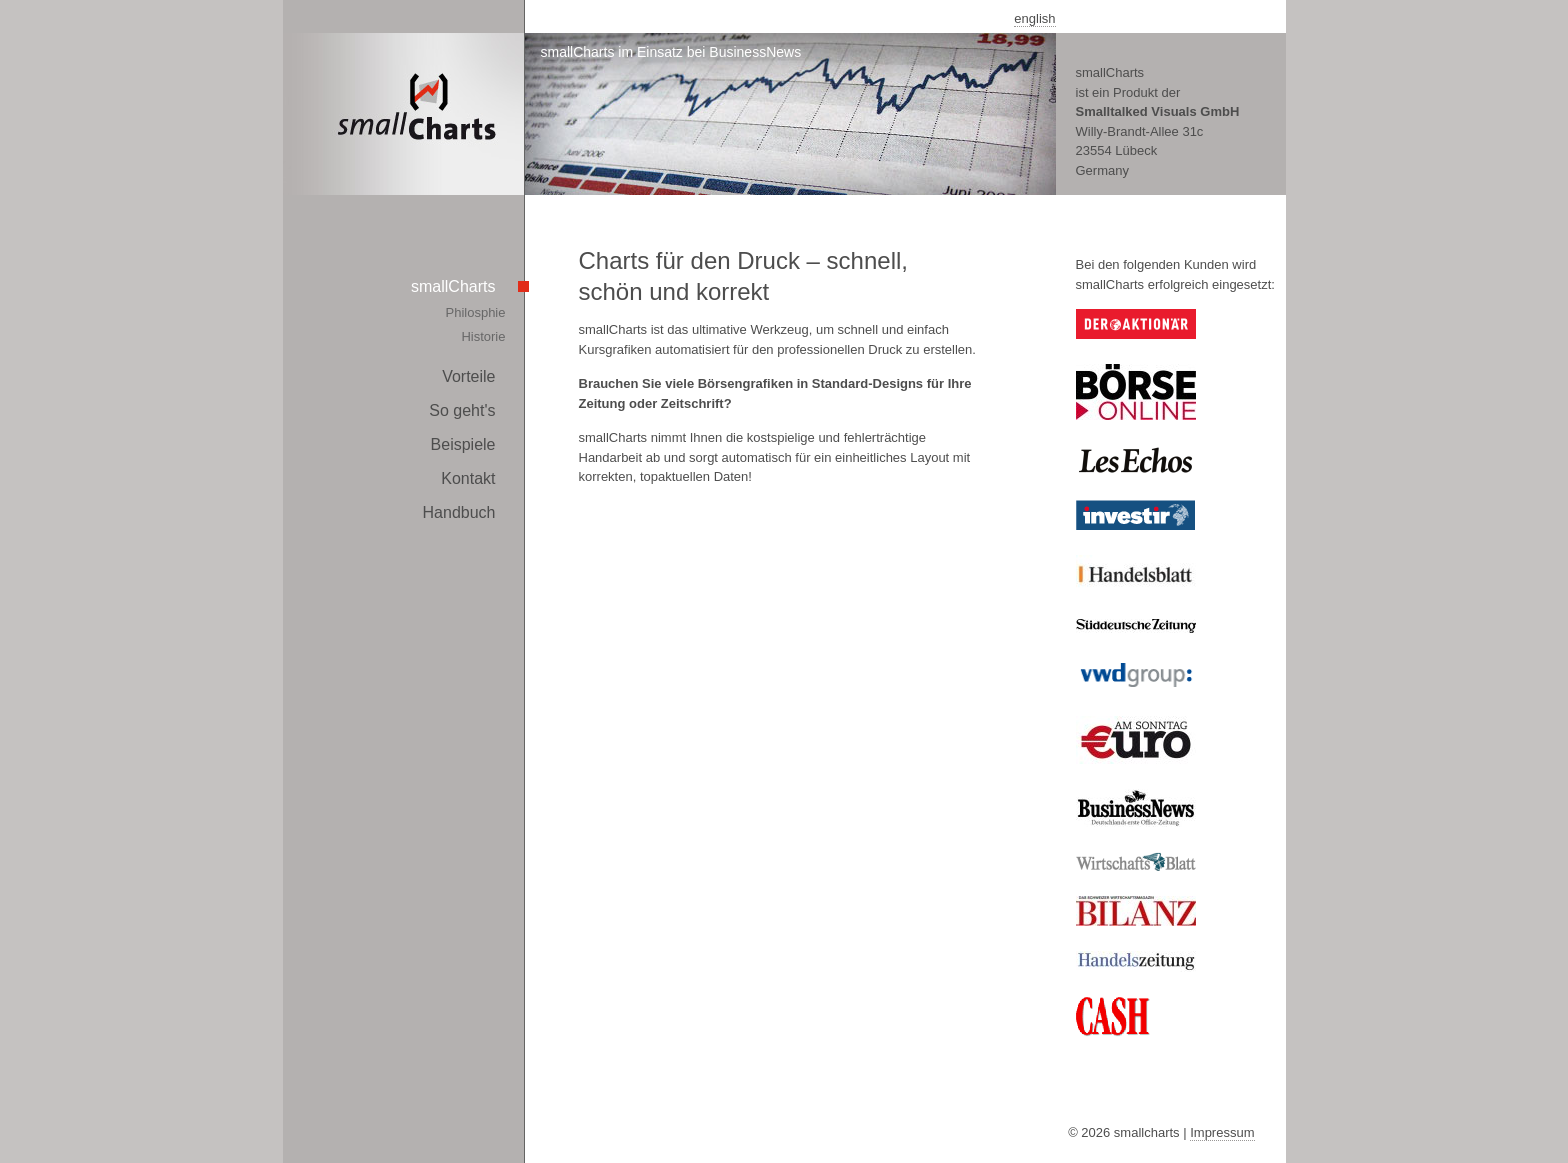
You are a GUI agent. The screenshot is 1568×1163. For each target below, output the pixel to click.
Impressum (1222, 1132)
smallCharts (453, 286)
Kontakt (468, 478)
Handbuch (459, 512)
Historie (483, 336)
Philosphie (476, 312)
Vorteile (468, 376)
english (1034, 18)
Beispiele (463, 444)
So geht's (462, 410)
